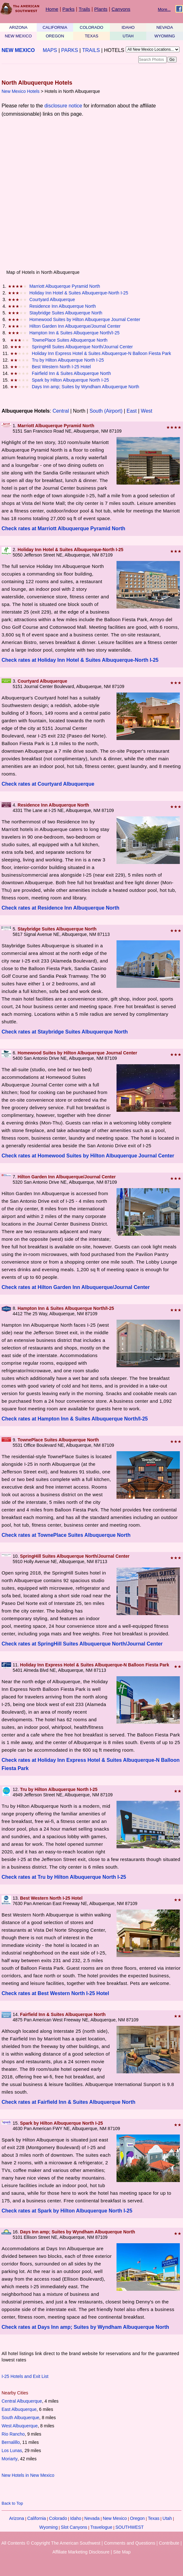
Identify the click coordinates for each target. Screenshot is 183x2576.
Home (52, 9)
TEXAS (91, 36)
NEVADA (164, 27)
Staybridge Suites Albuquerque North (65, 312)
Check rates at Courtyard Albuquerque (48, 784)
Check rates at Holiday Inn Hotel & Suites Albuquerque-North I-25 (80, 660)
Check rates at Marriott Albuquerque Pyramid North (63, 528)
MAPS (50, 50)
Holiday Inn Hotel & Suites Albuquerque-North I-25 (78, 292)
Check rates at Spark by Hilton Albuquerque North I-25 (67, 2210)
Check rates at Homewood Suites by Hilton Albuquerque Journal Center (88, 1155)
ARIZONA (18, 27)
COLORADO (91, 27)
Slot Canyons (74, 2527)
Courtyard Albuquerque (52, 299)
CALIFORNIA (54, 27)
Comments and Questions (129, 2543)
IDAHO (128, 27)
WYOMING (165, 36)
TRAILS (91, 50)
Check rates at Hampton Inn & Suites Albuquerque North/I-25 (75, 1418)
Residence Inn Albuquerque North (62, 306)
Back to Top (12, 2503)
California (36, 2518)
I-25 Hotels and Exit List (25, 2376)
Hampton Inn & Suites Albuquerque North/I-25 (74, 332)
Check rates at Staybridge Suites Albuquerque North (65, 1031)
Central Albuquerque (22, 2401)
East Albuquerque (19, 2409)
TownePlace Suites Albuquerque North (69, 340)
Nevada (91, 2518)
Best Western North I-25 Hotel (61, 366)
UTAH (128, 36)
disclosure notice (63, 105)
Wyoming (48, 2527)
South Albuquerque (20, 2417)
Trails (84, 9)
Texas (154, 2518)
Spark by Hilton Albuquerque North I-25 (70, 380)
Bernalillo (11, 2442)
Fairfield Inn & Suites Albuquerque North (71, 373)
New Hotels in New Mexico (28, 2475)
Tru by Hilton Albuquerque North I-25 (68, 360)
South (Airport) (106, 411)
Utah (167, 2518)
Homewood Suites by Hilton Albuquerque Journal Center (84, 319)
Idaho (75, 2518)
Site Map (121, 2551)
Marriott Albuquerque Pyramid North (64, 286)
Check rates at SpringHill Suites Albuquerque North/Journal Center (82, 1643)
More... (164, 9)
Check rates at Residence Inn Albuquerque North (60, 908)
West (146, 411)
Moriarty (10, 2458)
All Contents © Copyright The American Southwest (50, 2543)
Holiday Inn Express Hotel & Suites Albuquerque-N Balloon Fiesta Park (101, 353)
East (132, 411)
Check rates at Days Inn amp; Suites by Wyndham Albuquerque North (85, 2327)
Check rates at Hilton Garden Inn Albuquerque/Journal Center (76, 1287)
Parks (68, 9)
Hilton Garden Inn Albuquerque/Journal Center (75, 326)
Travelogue (101, 2527)
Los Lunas (12, 2450)
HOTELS (114, 50)
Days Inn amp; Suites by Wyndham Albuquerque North (85, 386)
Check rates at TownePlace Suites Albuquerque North (66, 1535)
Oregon (137, 2518)
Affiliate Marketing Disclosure (81, 2551)
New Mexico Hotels (21, 91)
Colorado (58, 2518)
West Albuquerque (20, 2425)
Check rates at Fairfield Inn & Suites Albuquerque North (69, 2102)
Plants (101, 9)
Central (61, 411)
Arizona (16, 2518)
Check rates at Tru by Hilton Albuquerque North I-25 (64, 1877)
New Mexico (115, 2518)
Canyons (120, 9)
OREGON (55, 36)
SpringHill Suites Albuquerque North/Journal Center (82, 346)
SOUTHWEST (129, 2527)
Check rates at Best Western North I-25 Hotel (55, 1993)
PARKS (69, 50)
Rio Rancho (13, 2434)
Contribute (169, 2543)
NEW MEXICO (18, 36)
